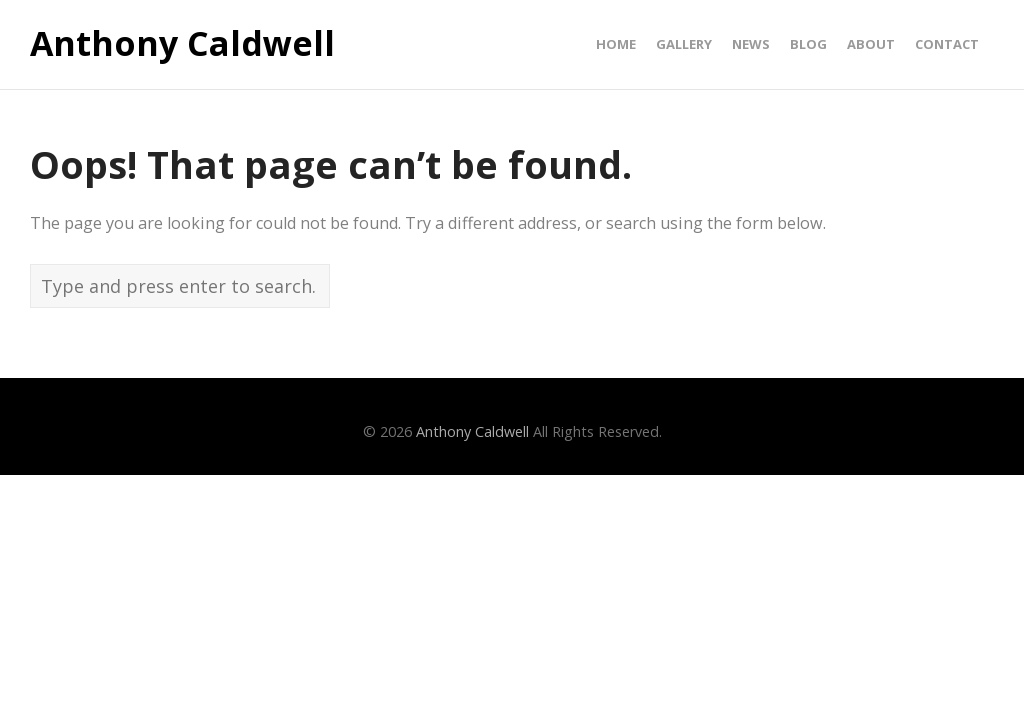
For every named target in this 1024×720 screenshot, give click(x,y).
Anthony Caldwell (182, 44)
